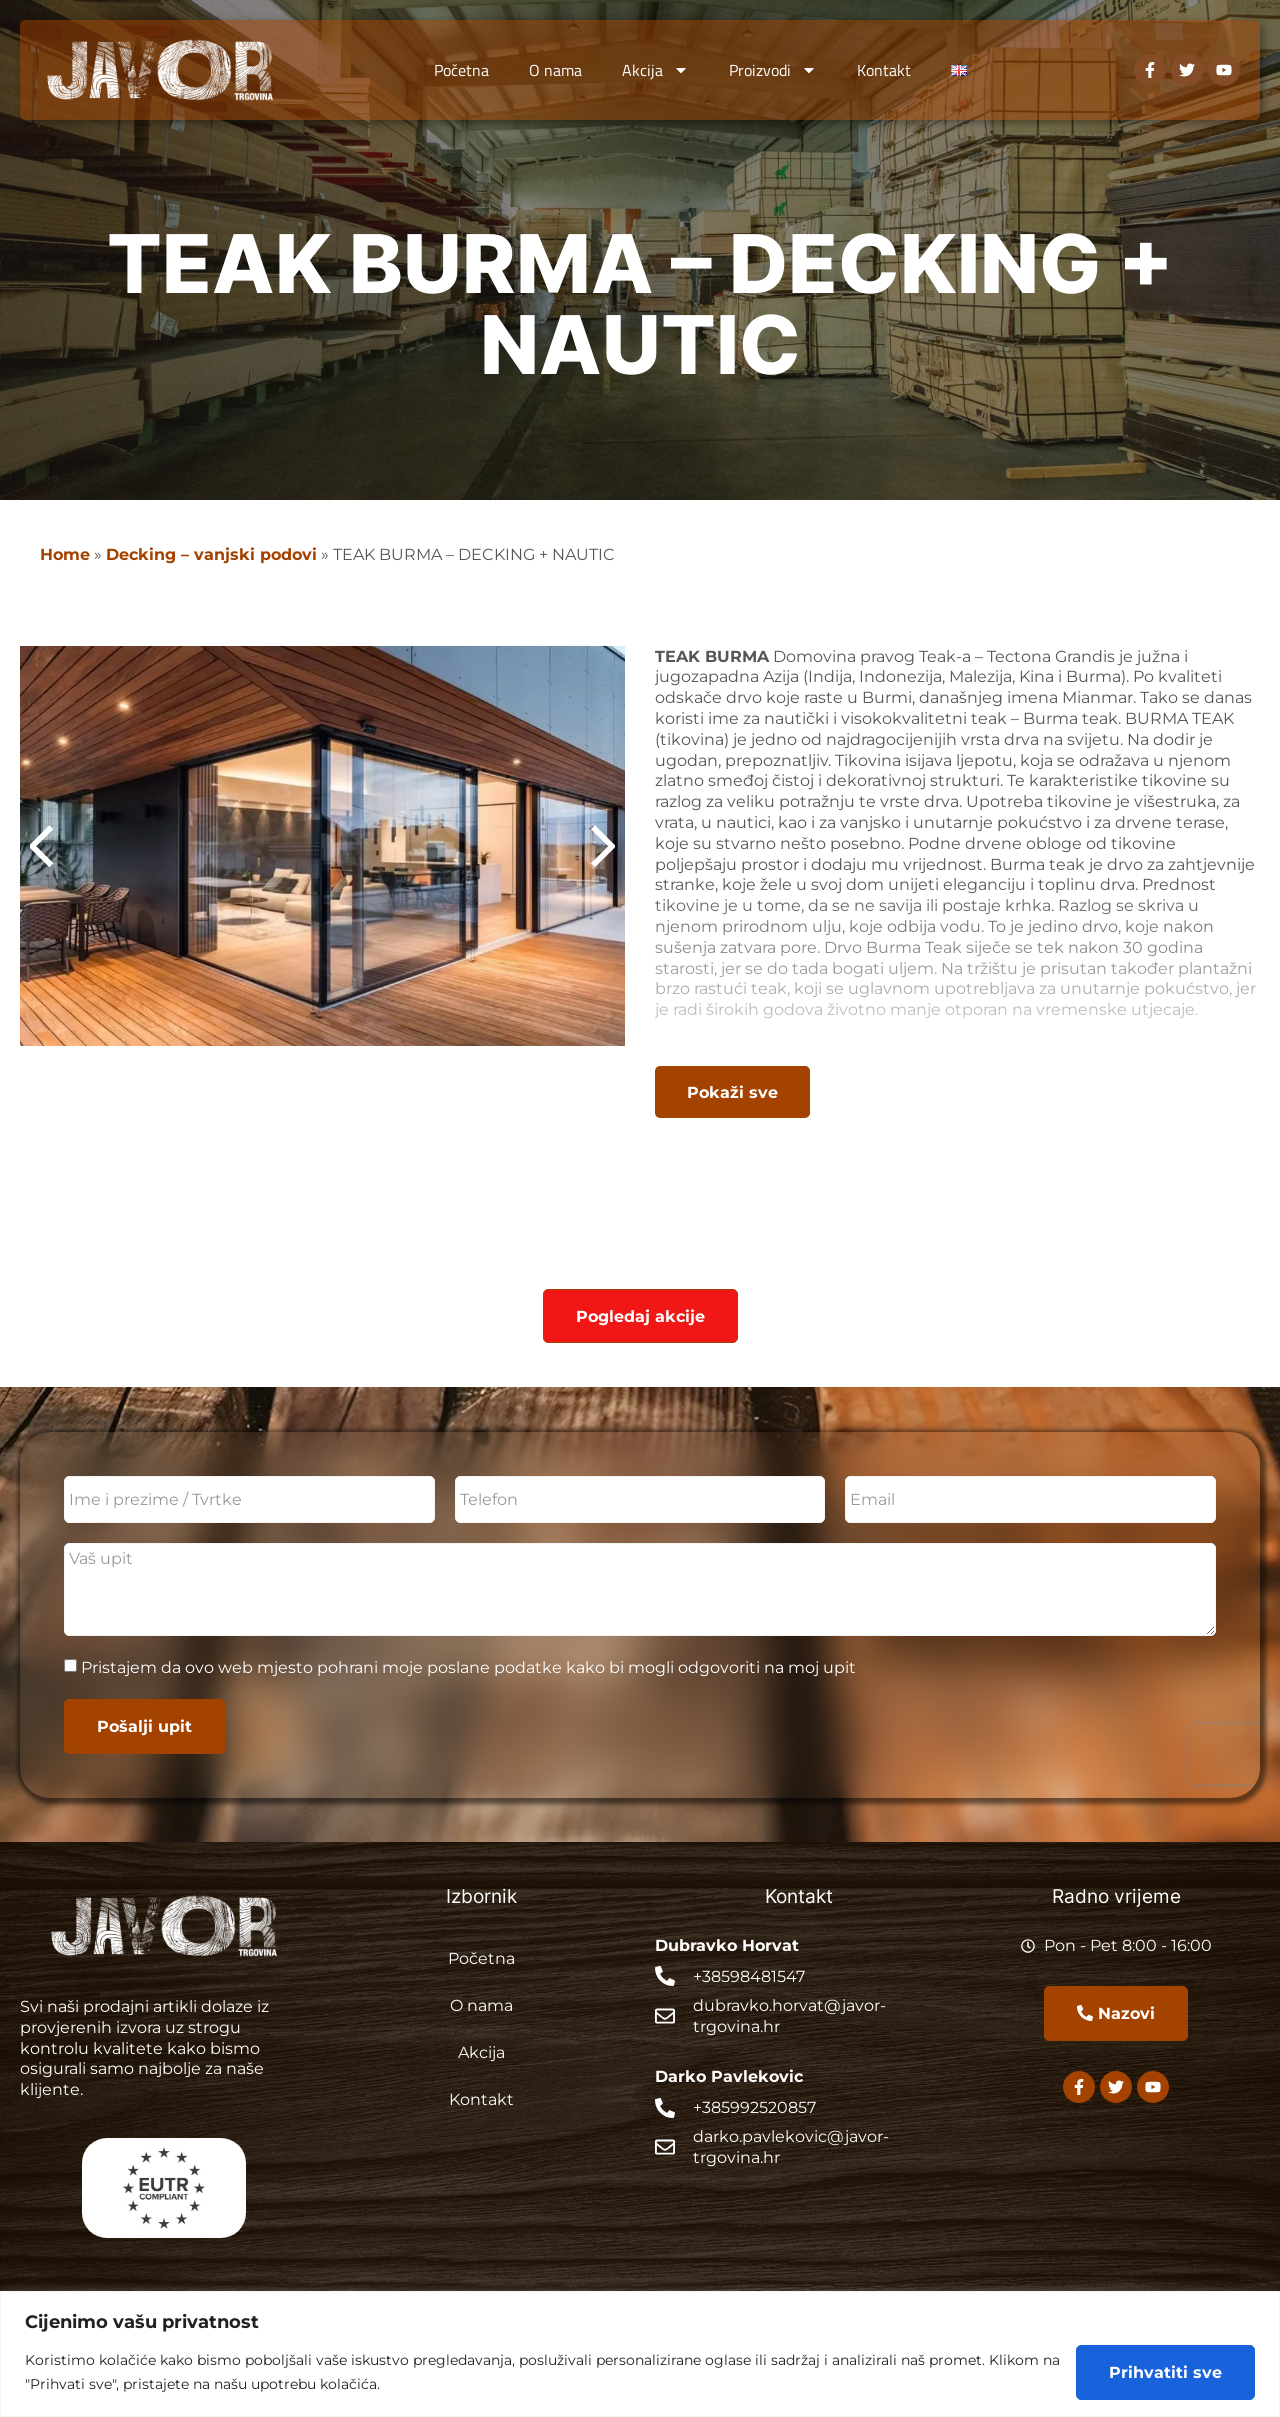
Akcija (655, 70)
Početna (461, 70)
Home (65, 553)
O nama (555, 70)
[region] (640, 2354)
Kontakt (884, 70)
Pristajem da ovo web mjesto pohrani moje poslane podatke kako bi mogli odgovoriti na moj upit (468, 1666)
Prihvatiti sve (1165, 2371)
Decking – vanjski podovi (211, 553)
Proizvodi (773, 70)
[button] (591, 846)
